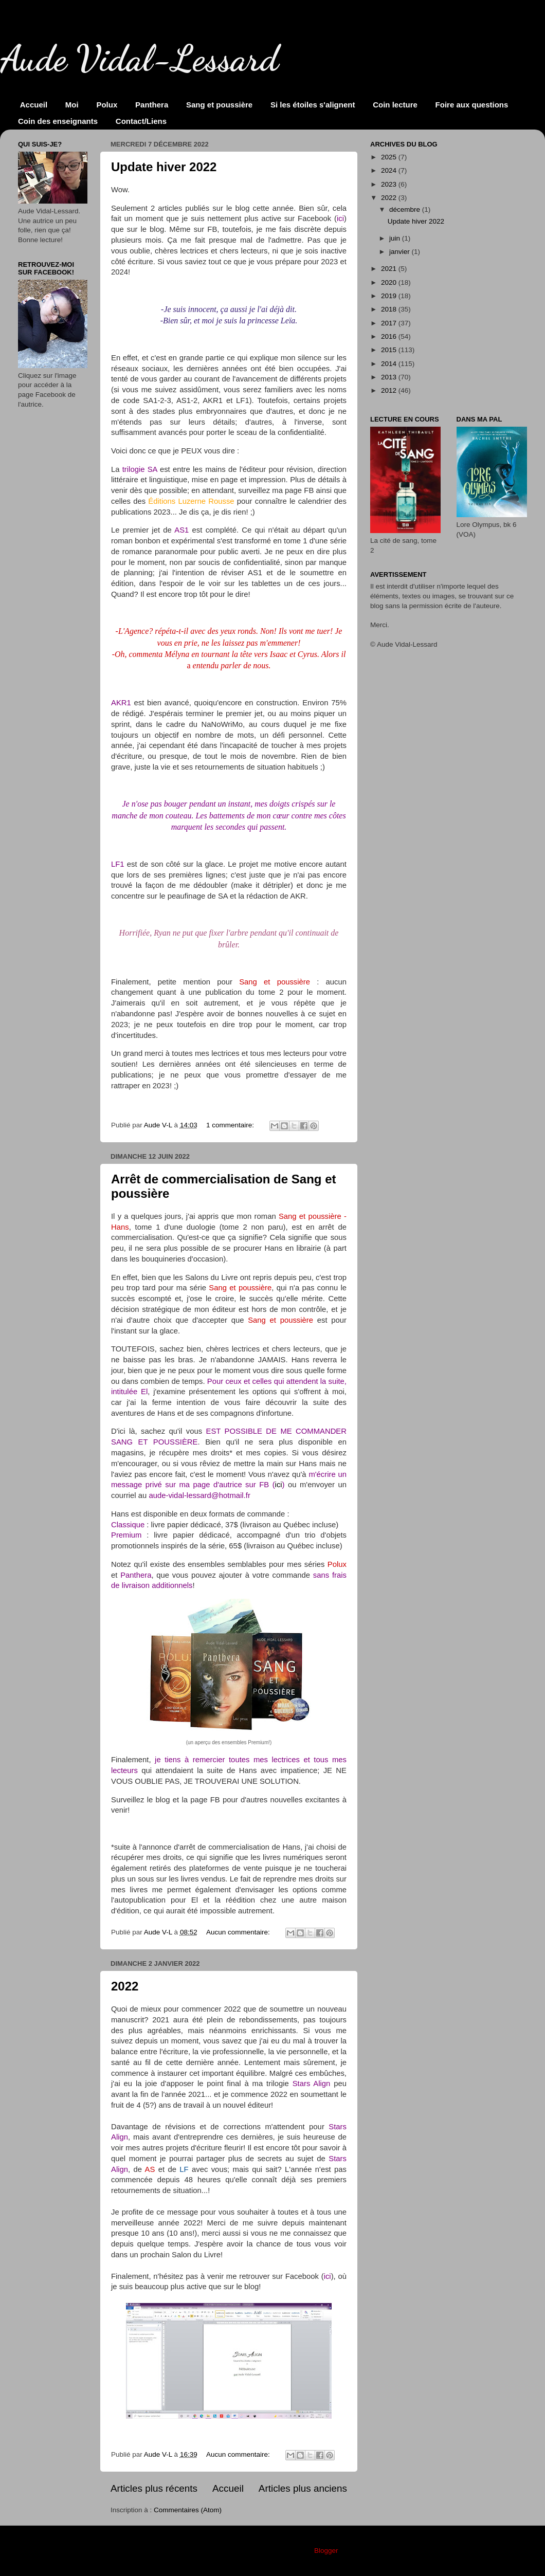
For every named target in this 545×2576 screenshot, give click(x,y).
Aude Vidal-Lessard (139, 58)
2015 (389, 350)
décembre (405, 209)
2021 (389, 268)
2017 (389, 323)
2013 (389, 377)
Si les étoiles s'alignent (312, 104)
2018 (389, 309)
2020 (389, 282)
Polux (106, 104)
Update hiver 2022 (163, 167)
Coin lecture (395, 104)
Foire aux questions (471, 104)
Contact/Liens (141, 121)
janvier (400, 251)
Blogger (326, 2550)
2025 (389, 157)
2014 (389, 364)
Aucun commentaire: (239, 1932)
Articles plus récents (154, 2488)
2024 (389, 170)
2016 (389, 336)
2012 (389, 390)
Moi (72, 104)
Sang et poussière (219, 104)
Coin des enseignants (58, 121)
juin (395, 238)
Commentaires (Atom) (188, 2510)
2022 (124, 1986)
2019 (389, 296)
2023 (389, 184)
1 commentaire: (231, 1125)
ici (278, 1485)
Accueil (33, 104)
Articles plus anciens (303, 2488)
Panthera (151, 104)
